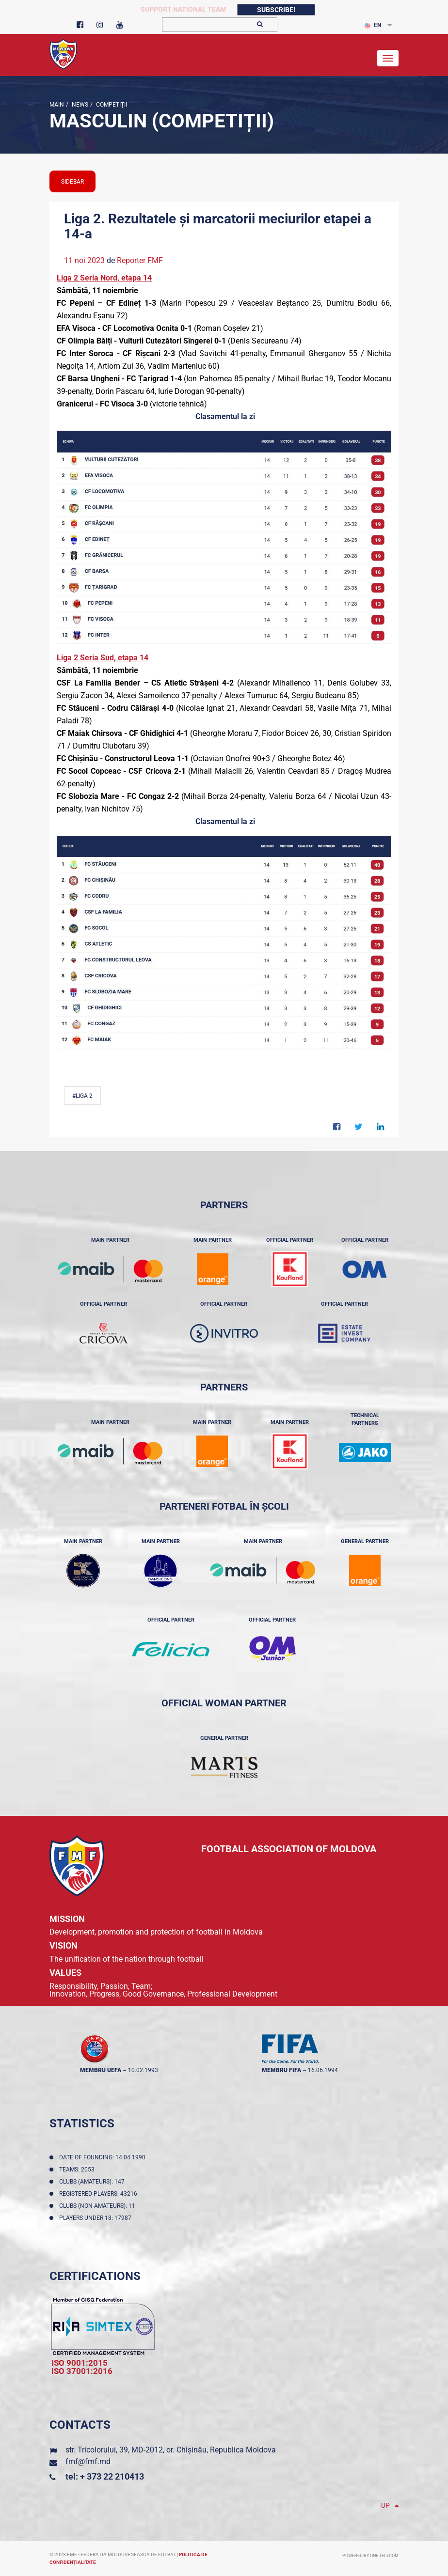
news (79, 104)
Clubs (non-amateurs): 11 (98, 2205)
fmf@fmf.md (88, 2461)
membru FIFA (281, 2070)
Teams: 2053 (78, 2169)
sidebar (72, 181)
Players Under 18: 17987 (96, 2218)
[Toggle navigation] (388, 58)
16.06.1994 (323, 2070)
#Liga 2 (82, 1096)
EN (373, 25)
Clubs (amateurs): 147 (93, 2181)
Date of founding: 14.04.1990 (103, 2157)
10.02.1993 (143, 2070)
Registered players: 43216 (99, 2193)
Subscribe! (276, 10)
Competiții (111, 104)
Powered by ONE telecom (370, 2555)
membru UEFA (100, 2070)
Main (56, 104)
